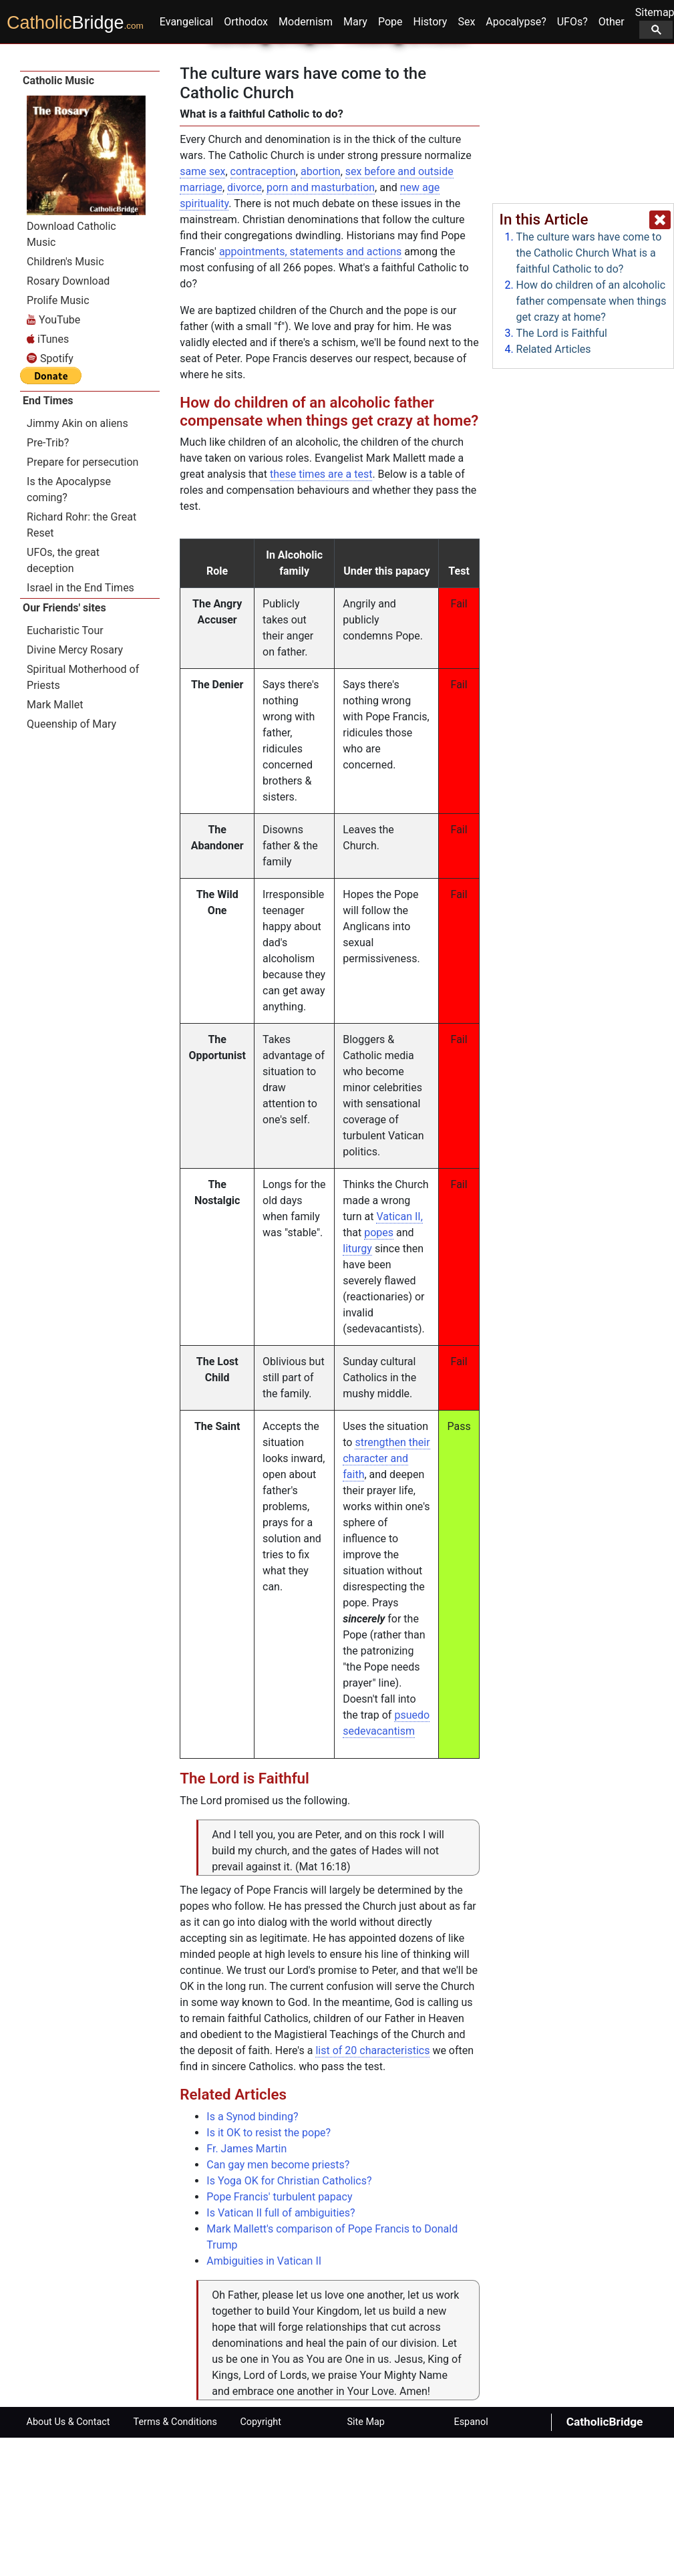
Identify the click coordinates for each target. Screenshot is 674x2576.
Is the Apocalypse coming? (69, 627)
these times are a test (321, 612)
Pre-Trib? (48, 580)
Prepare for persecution (82, 599)
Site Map (366, 2560)
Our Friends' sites (64, 745)
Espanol (471, 2560)
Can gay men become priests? (277, 2303)
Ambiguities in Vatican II (263, 2399)
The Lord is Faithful (561, 333)
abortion (321, 309)
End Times (48, 538)
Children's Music (65, 399)
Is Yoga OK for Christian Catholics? (288, 2319)
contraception (263, 309)
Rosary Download (68, 418)
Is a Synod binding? (252, 2255)
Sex (466, 159)
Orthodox (246, 159)
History (430, 159)
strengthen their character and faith (386, 1596)
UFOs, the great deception (63, 698)
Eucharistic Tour (65, 768)
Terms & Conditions (175, 2560)
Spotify (50, 496)
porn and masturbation (321, 325)
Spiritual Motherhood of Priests (83, 815)
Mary (355, 159)
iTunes (48, 476)
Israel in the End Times (80, 725)
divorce (244, 325)
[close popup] (660, 220)
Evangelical (186, 159)
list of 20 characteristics (372, 2188)
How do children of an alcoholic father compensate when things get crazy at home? (591, 301)
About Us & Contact (68, 2560)
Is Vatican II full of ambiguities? (280, 2351)
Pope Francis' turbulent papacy (279, 2335)
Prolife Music (58, 438)
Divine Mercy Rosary (75, 787)
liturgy (357, 1387)
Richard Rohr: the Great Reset (81, 662)
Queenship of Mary (71, 861)
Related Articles (553, 349)
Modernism (306, 159)
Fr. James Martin (246, 2287)
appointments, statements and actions (310, 390)
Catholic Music (58, 218)
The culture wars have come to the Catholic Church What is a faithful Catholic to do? (589, 253)
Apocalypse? (516, 159)
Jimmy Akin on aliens (77, 561)
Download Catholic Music (71, 371)
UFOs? (572, 159)
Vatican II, (399, 1354)
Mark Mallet (55, 842)
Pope (390, 159)
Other (612, 159)
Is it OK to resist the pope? (268, 2271)
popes (378, 1371)
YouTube (53, 457)
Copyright (260, 2560)
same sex (202, 309)
